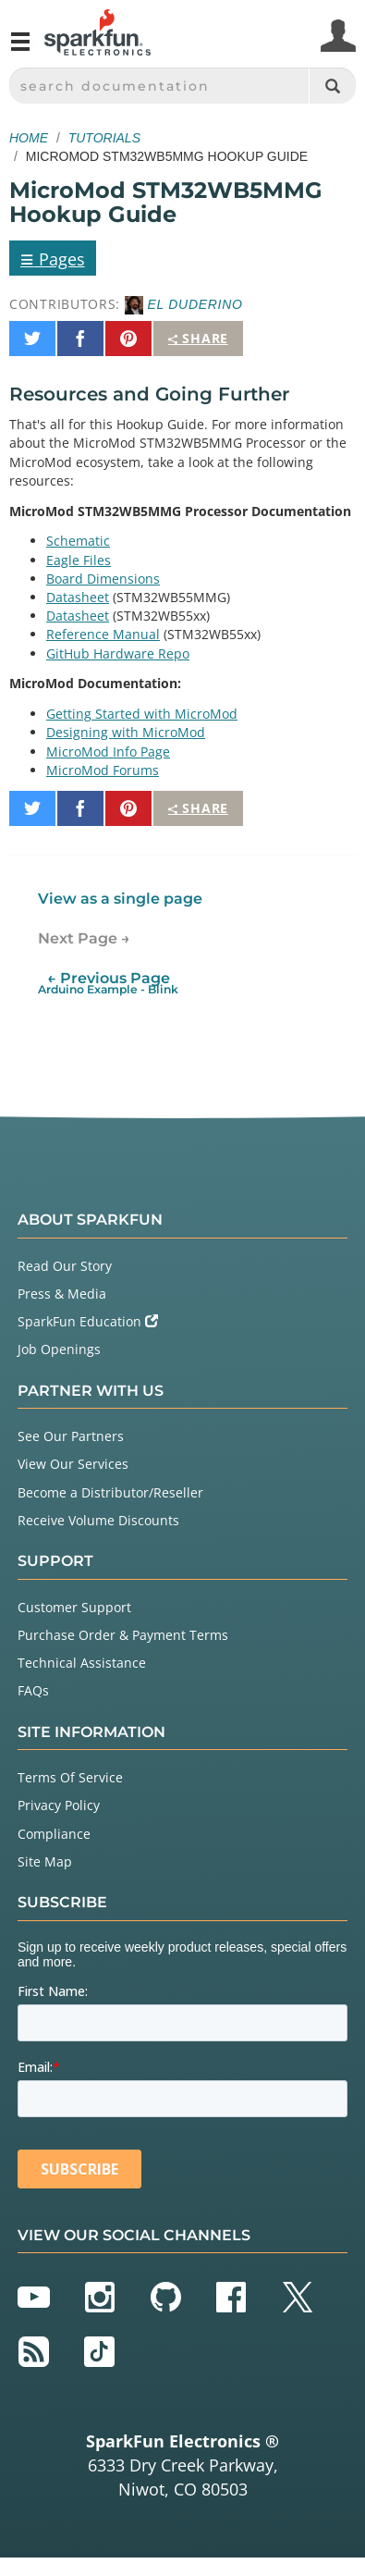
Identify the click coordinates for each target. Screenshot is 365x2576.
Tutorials (104, 137)
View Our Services (73, 1464)
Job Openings (59, 1349)
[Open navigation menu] (20, 49)
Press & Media (62, 1293)
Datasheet (77, 597)
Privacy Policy (59, 1805)
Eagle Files (78, 560)
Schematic (78, 540)
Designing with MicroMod (125, 732)
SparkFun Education (88, 1321)
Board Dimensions (103, 578)
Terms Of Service (70, 1777)
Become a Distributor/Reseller (110, 1492)
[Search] (332, 86)
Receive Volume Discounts (98, 1520)
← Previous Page (108, 982)
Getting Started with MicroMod (141, 713)
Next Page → (84, 938)
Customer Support (74, 1607)
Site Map (45, 1861)
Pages (52, 258)
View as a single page (120, 898)
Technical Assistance (82, 1662)
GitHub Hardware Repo (117, 653)
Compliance (54, 1834)
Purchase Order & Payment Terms (123, 1635)
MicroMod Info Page (108, 751)
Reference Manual (103, 634)
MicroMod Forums (102, 770)
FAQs (33, 1690)
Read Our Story (65, 1266)
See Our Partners (71, 1436)
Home (28, 137)
